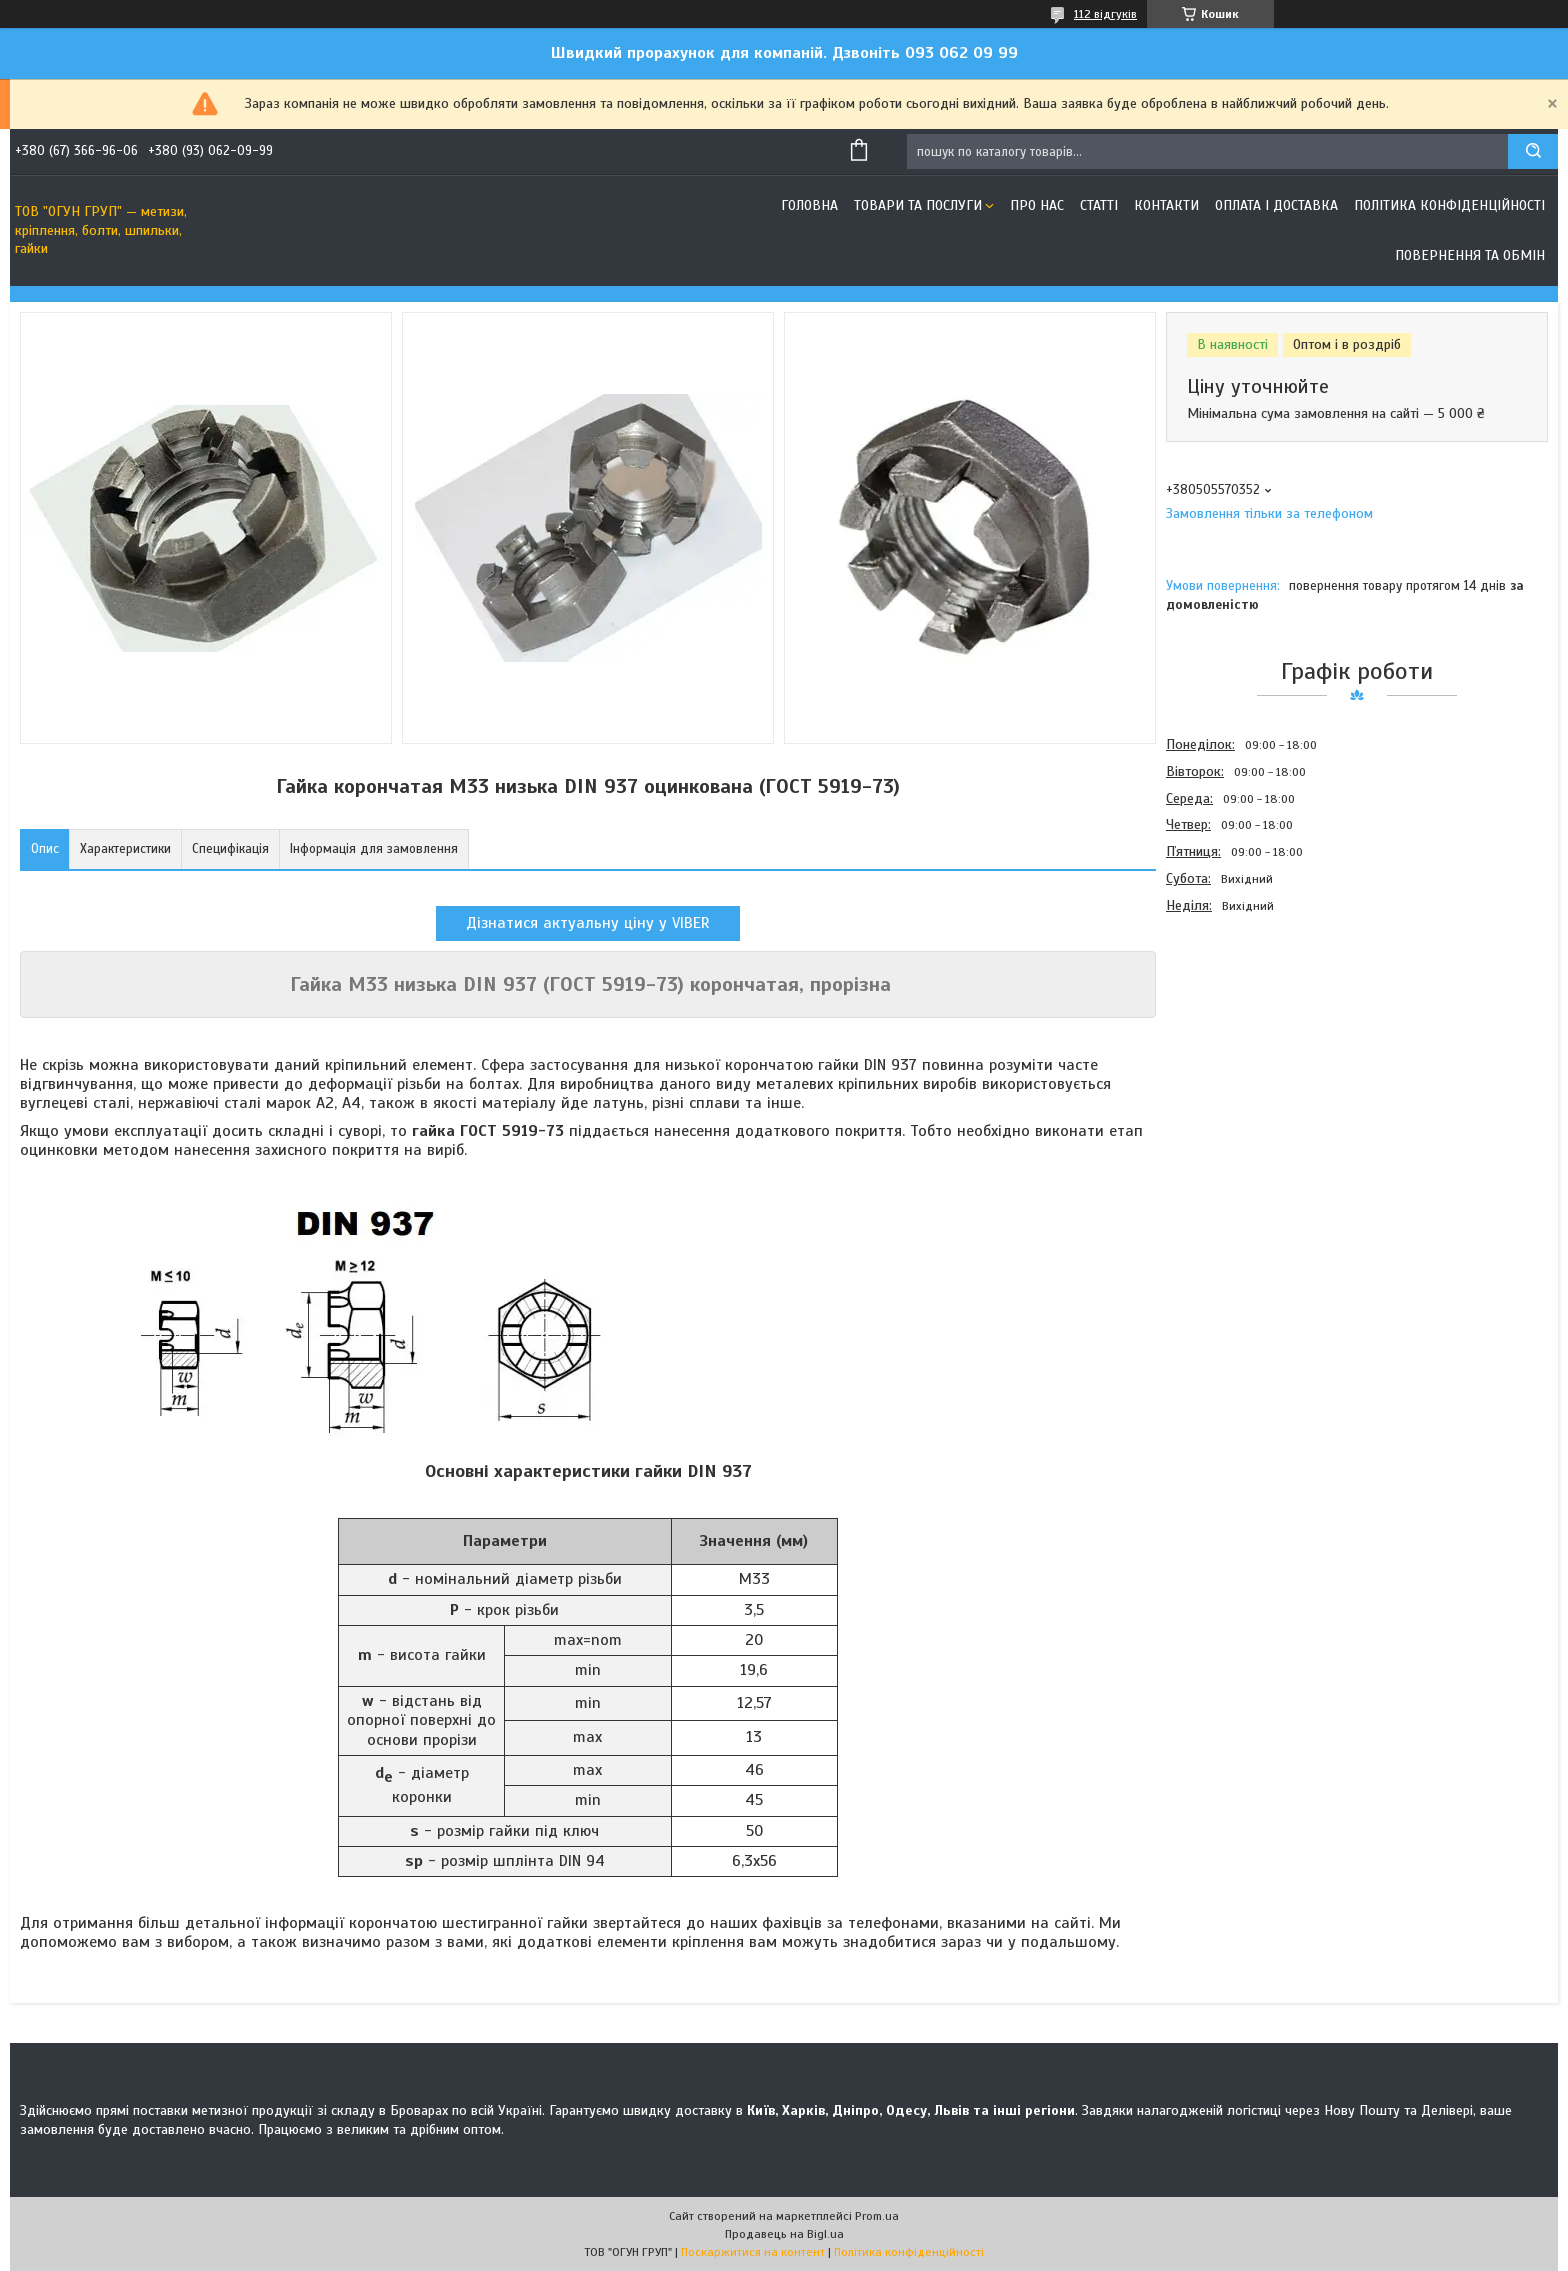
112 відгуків (1105, 14)
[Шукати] (1533, 151)
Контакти (1166, 205)
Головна (809, 205)
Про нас (1037, 205)
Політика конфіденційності (1449, 205)
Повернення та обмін (1470, 255)
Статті (1099, 205)
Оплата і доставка (1276, 205)
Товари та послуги (918, 205)
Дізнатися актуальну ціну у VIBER (588, 923)
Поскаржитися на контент (753, 2252)
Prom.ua (877, 2216)
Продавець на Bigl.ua (784, 2234)
